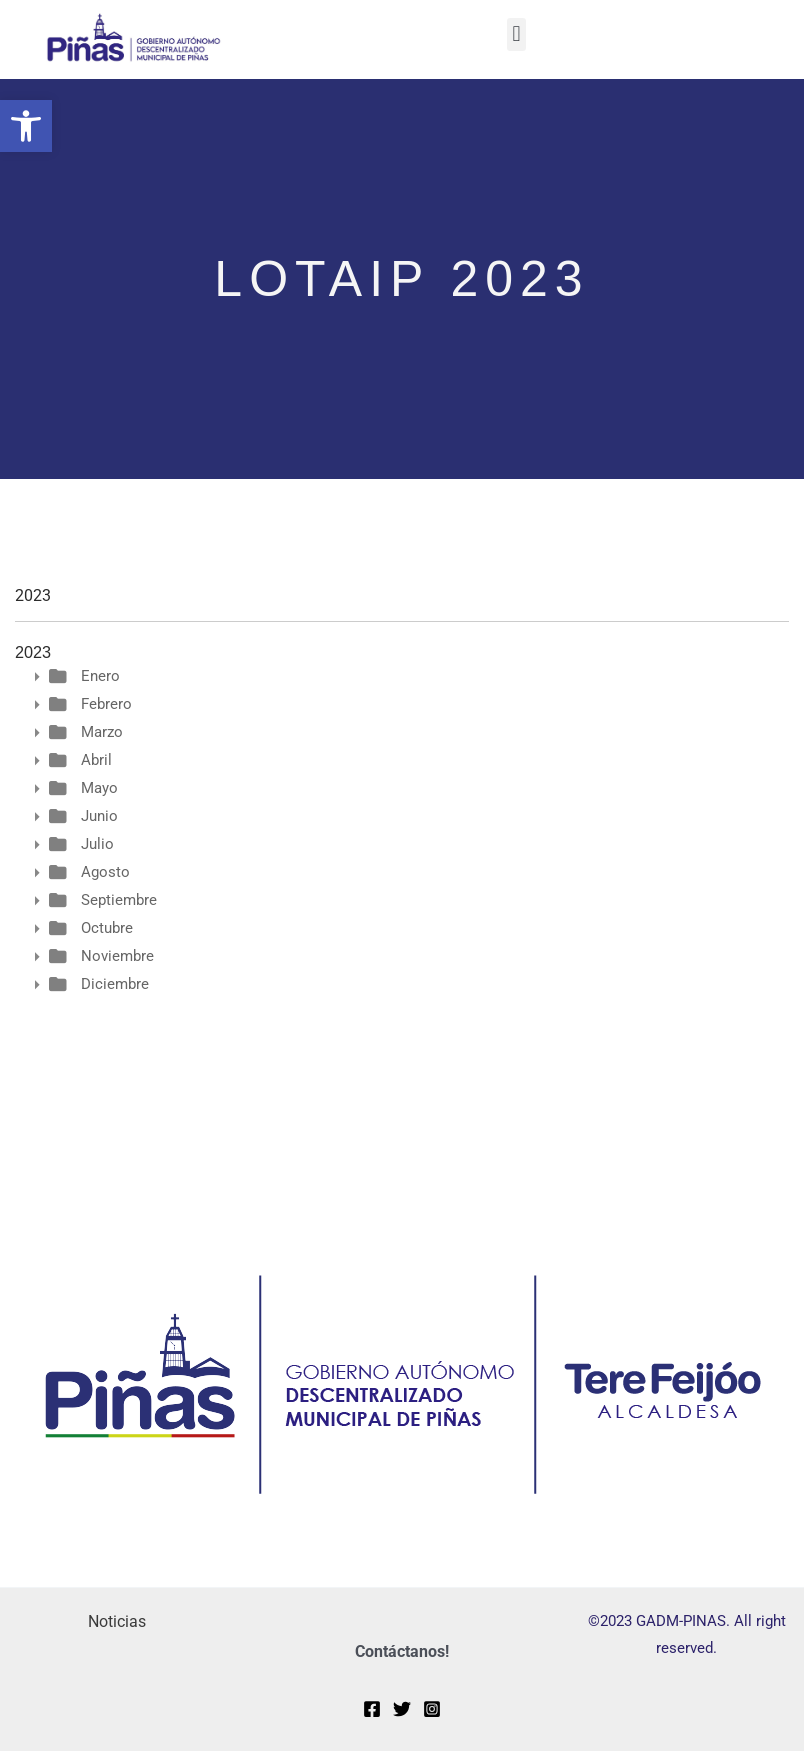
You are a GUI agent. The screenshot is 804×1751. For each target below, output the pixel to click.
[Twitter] (402, 1709)
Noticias (117, 1621)
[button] (26, 126)
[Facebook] (372, 1709)
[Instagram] (432, 1709)
